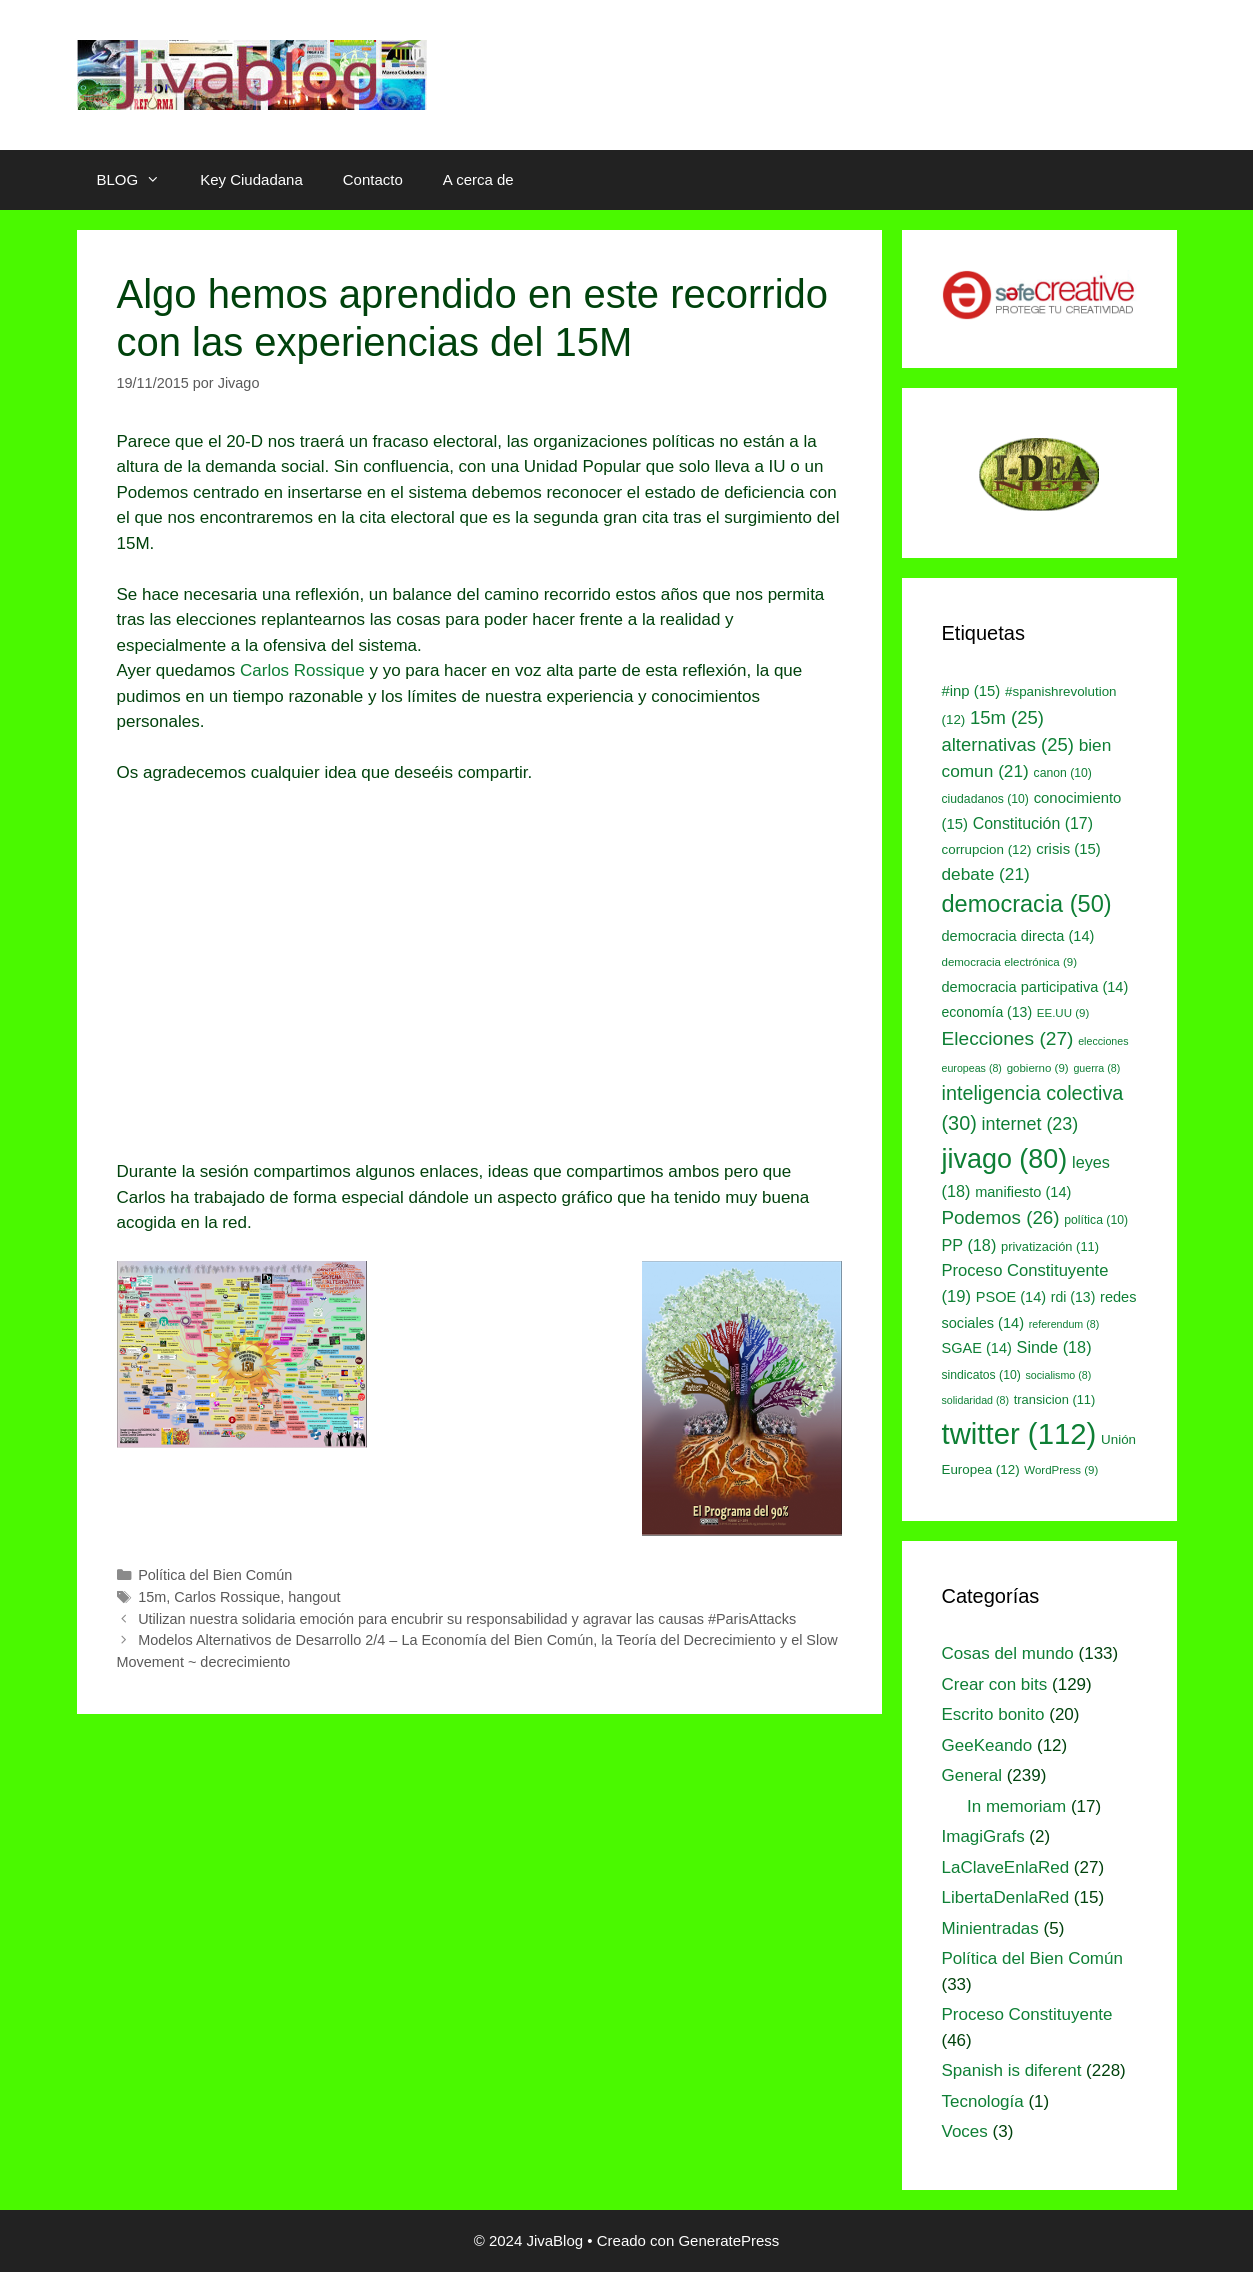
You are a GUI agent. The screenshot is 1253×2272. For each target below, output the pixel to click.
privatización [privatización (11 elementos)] (1050, 1246)
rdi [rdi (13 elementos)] (1073, 1297)
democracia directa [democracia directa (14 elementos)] (1018, 936)
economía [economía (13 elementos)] (987, 1012)
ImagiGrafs (983, 1836)
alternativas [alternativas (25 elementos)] (1008, 744)
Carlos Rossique (302, 670)
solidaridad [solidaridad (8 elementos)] (976, 1400)
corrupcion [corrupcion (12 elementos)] (987, 849)
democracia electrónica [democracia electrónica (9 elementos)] (1010, 962)
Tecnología (983, 2101)
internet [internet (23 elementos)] (1030, 1124)
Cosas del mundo (1008, 1653)
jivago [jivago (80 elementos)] (1005, 1159)
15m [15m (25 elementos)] (1007, 717)
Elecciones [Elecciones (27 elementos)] (1008, 1038)
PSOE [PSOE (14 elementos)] (1011, 1297)
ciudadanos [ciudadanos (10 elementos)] (985, 799)
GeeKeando (987, 1745)
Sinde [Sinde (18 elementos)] (1054, 1347)
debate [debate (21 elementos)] (986, 874)
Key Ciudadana (251, 179)
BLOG (139, 180)
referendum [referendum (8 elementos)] (1064, 1324)
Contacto (373, 179)
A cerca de (478, 179)
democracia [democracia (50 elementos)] (1027, 904)
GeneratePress (728, 2240)
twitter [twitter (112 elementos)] (1019, 1433)
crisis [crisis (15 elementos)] (1068, 849)
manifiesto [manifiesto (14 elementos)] (1023, 1192)
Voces (965, 2131)
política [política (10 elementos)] (1096, 1220)
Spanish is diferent (1012, 2070)
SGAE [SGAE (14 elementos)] (977, 1348)
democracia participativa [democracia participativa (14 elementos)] (1035, 987)
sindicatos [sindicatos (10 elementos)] (981, 1375)
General (972, 1775)
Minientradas (990, 1928)
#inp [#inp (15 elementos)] (971, 691)
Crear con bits (995, 1684)
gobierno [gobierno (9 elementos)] (1038, 1068)
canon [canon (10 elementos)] (1063, 773)
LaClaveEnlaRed (1006, 1867)
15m (152, 1597)
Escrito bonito (993, 1714)
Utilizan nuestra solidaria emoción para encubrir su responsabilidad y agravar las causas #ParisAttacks (467, 1619)
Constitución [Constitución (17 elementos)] (1033, 823)
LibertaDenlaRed (1006, 1897)
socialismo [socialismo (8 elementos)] (1059, 1375)
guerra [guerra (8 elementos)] (1096, 1068)
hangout (314, 1597)
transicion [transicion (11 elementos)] (1055, 1399)
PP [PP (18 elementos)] (969, 1245)
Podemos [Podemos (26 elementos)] (1001, 1217)
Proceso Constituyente (1027, 2014)
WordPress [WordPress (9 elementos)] (1061, 1470)
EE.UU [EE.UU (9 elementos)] (1063, 1013)
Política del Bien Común (215, 1575)
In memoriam (1016, 1806)
